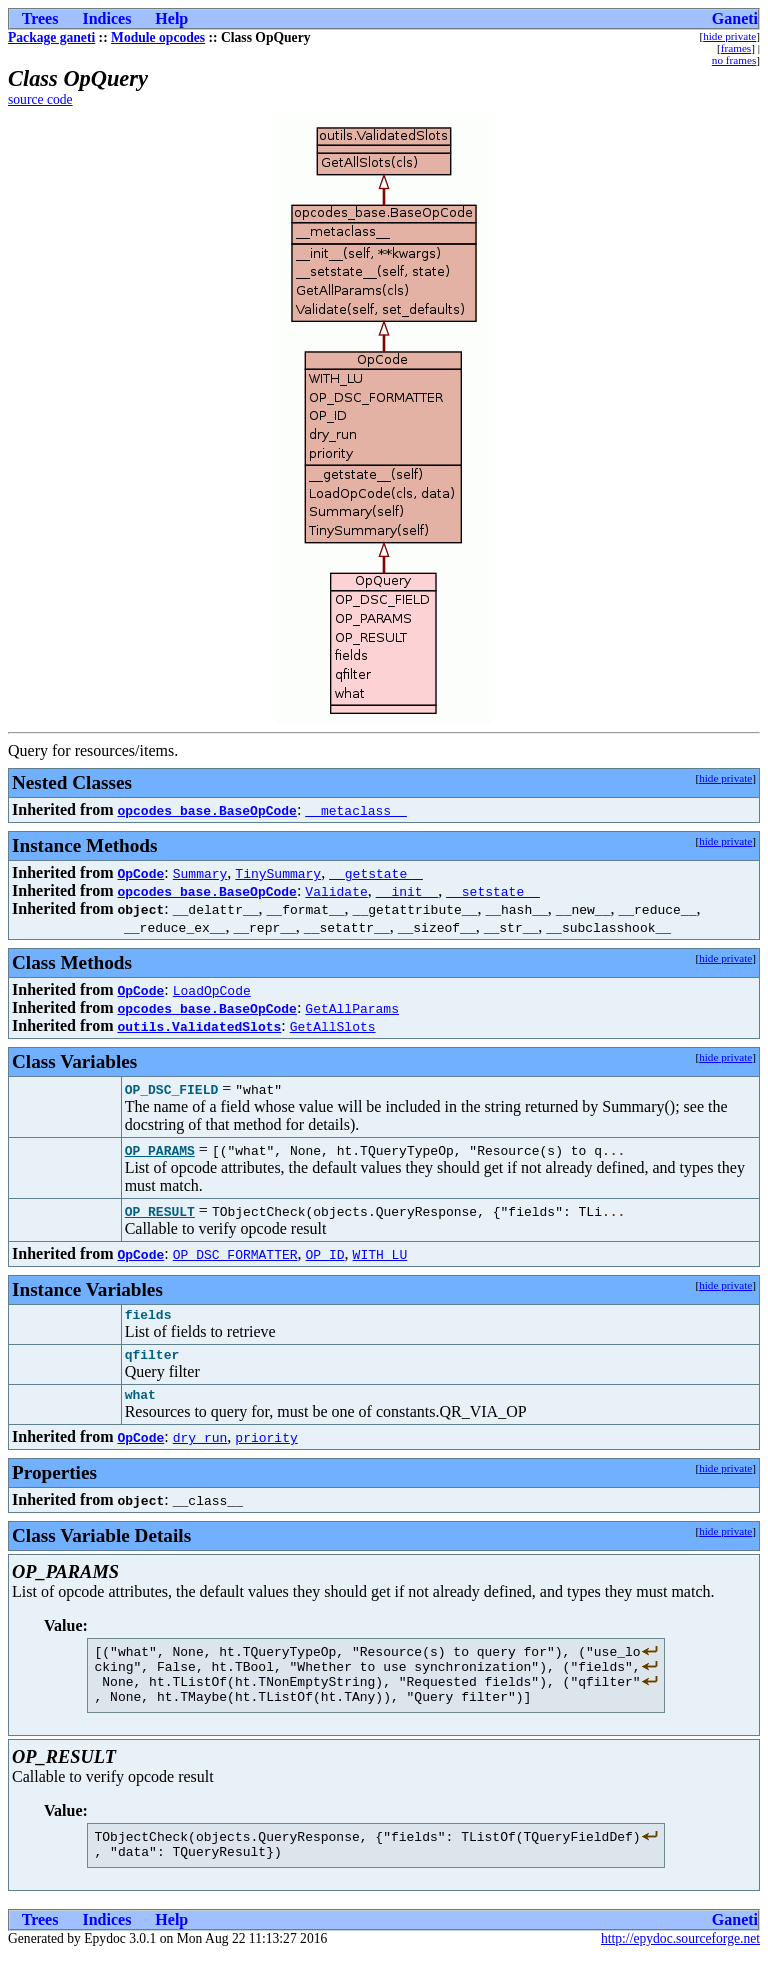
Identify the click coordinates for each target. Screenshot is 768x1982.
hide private (729, 36)
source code (40, 99)
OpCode (140, 873)
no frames (734, 60)
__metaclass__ (355, 810)
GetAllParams (352, 1008)
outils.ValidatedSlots (199, 1026)
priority (266, 1446)
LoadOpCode (212, 990)
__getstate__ (376, 873)
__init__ (407, 891)
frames (736, 48)
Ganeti (735, 18)
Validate (336, 891)
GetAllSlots (333, 1026)
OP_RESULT (160, 1211)
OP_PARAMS (160, 1150)
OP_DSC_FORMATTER (235, 1254)
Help (171, 18)
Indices (106, 18)
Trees (40, 18)
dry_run (200, 1446)
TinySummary (278, 873)
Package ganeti (51, 37)
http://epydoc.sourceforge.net (680, 1965)
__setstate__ (493, 891)
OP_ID (325, 1254)
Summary (200, 873)
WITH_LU (380, 1254)
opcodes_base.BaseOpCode (206, 810)
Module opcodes (158, 37)
